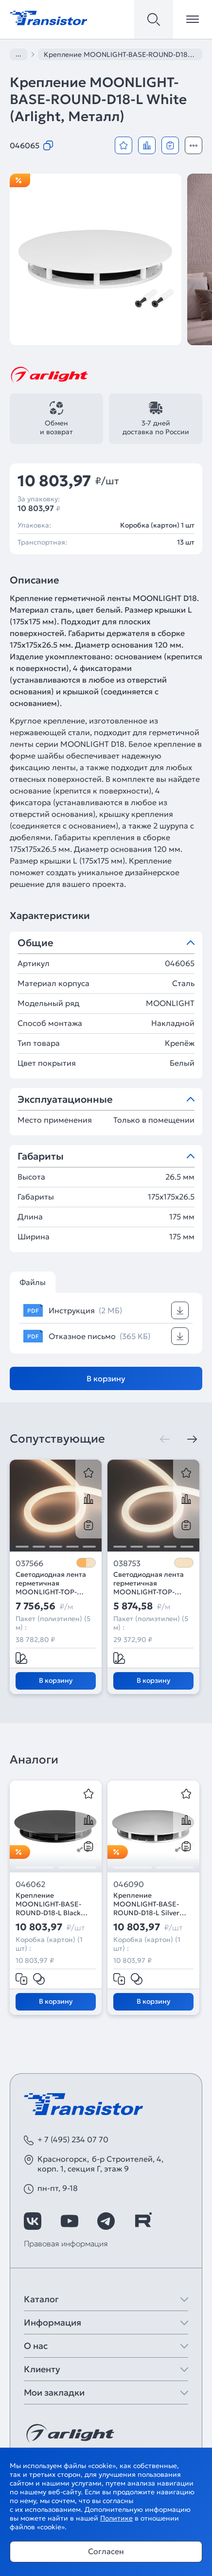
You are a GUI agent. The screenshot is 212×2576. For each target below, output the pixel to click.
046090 (128, 1884)
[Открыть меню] (192, 19)
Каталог (41, 2299)
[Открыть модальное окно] (193, 145)
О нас (36, 2345)
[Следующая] (192, 1439)
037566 (29, 1563)
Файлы (32, 1282)
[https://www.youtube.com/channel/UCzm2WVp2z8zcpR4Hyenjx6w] (69, 2221)
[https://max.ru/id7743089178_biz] (179, 2221)
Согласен (106, 2551)
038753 (127, 1563)
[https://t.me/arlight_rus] (106, 2221)
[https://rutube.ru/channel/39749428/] (143, 2221)
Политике (116, 2518)
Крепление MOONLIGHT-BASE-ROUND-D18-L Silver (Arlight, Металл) (146, 1904)
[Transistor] (49, 17)
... (18, 54)
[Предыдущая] (165, 1439)
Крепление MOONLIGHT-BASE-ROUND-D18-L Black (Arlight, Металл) (48, 1904)
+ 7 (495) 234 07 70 (72, 2139)
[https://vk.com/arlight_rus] (32, 2221)
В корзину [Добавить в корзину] (106, 1378)
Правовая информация (66, 2243)
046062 (30, 1884)
